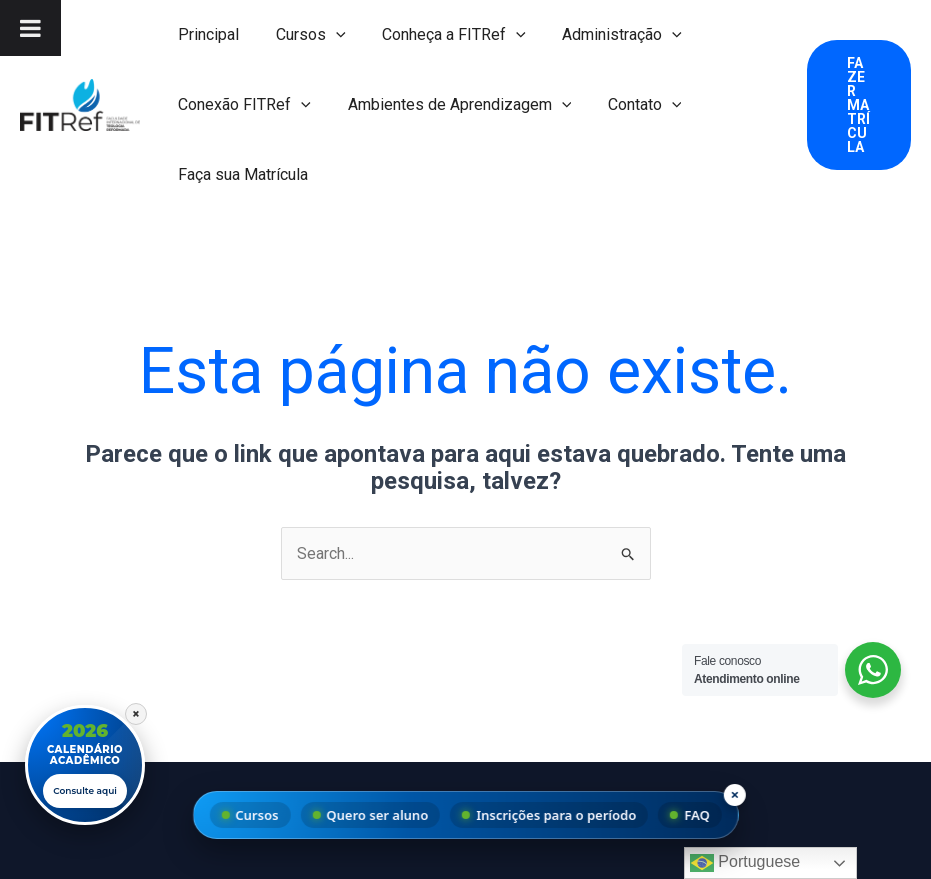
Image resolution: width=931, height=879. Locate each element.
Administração (606, 35)
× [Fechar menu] (734, 794)
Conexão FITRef (242, 105)
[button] (329, 35)
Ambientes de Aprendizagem (453, 105)
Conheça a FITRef (443, 35)
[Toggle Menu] (30, 28)
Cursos (304, 35)
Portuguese (745, 863)
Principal (206, 34)
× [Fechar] (136, 711)
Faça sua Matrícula (241, 174)
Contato (633, 105)
